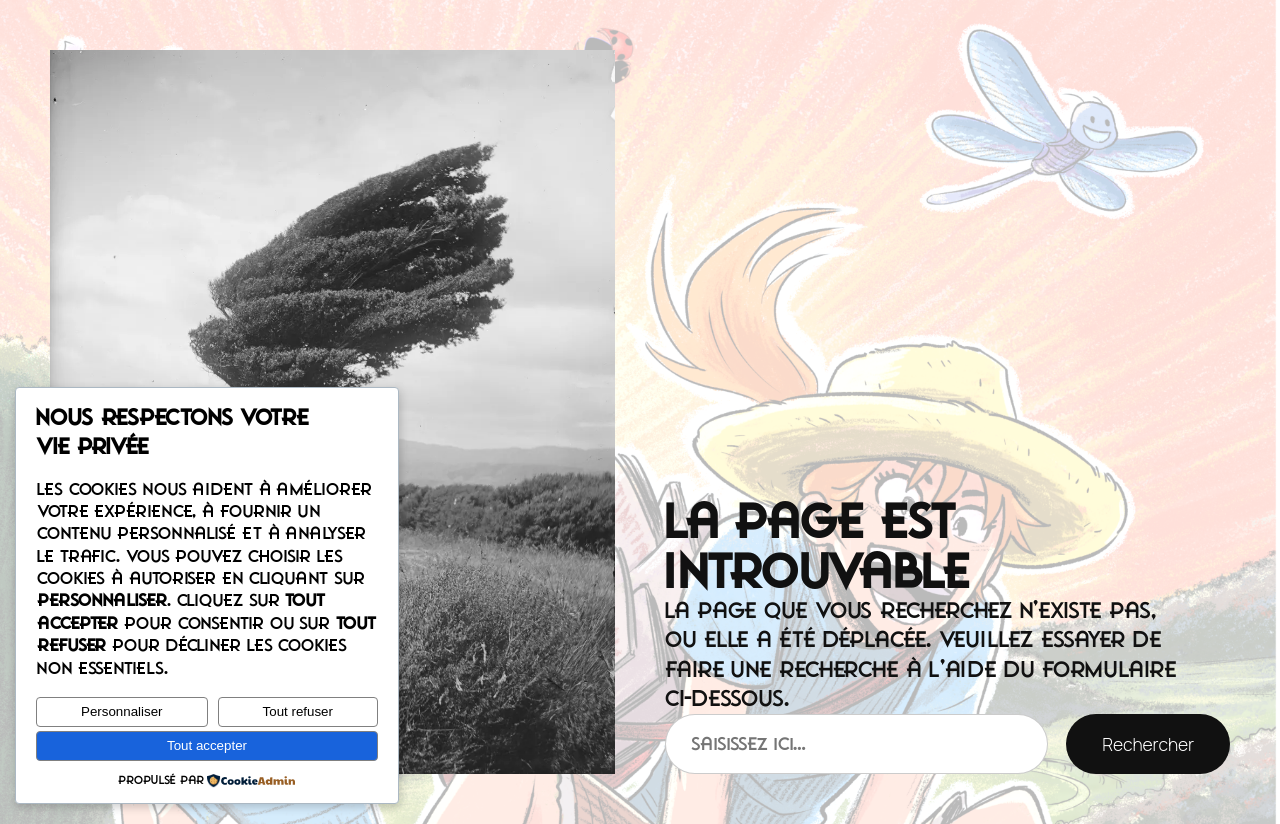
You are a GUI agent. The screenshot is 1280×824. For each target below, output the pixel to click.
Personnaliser (122, 711)
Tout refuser (298, 711)
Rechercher (1148, 744)
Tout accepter (207, 745)
